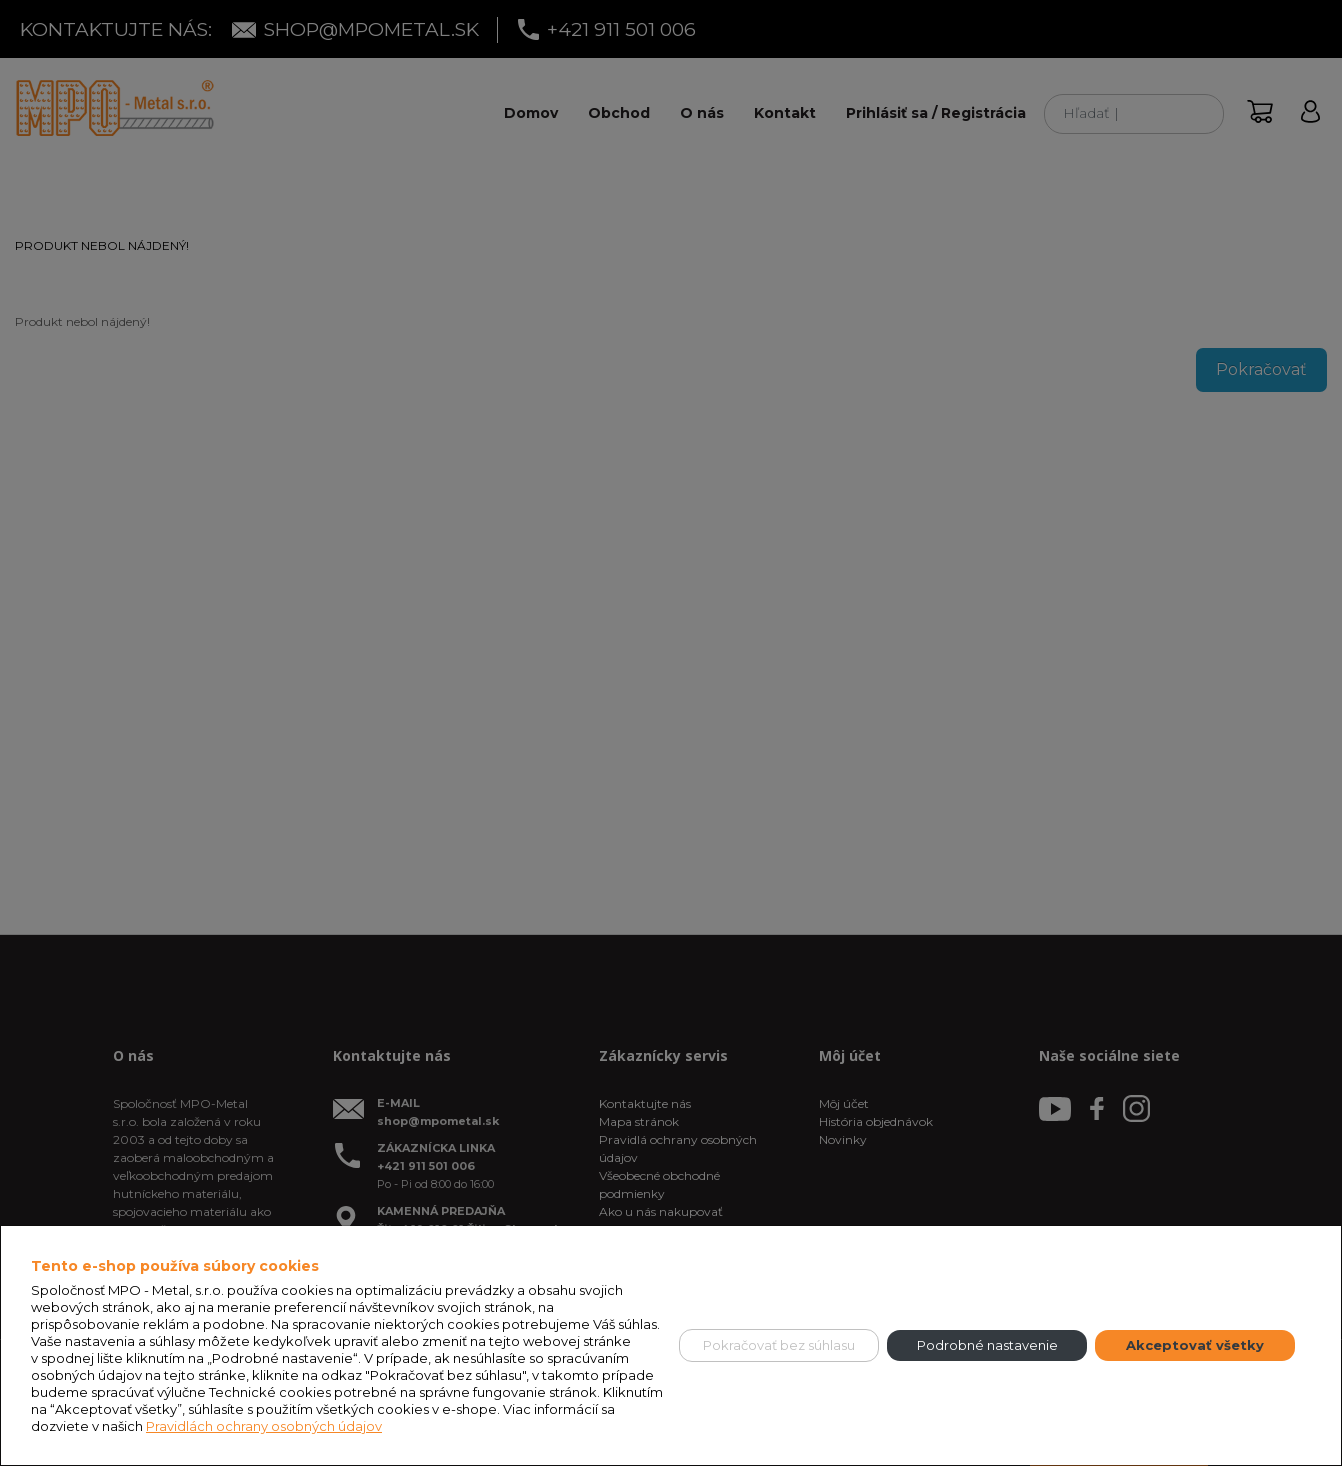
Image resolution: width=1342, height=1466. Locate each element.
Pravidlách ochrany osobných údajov (264, 1426)
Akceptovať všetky (1195, 1345)
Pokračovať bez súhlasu (779, 1345)
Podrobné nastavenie (987, 1345)
